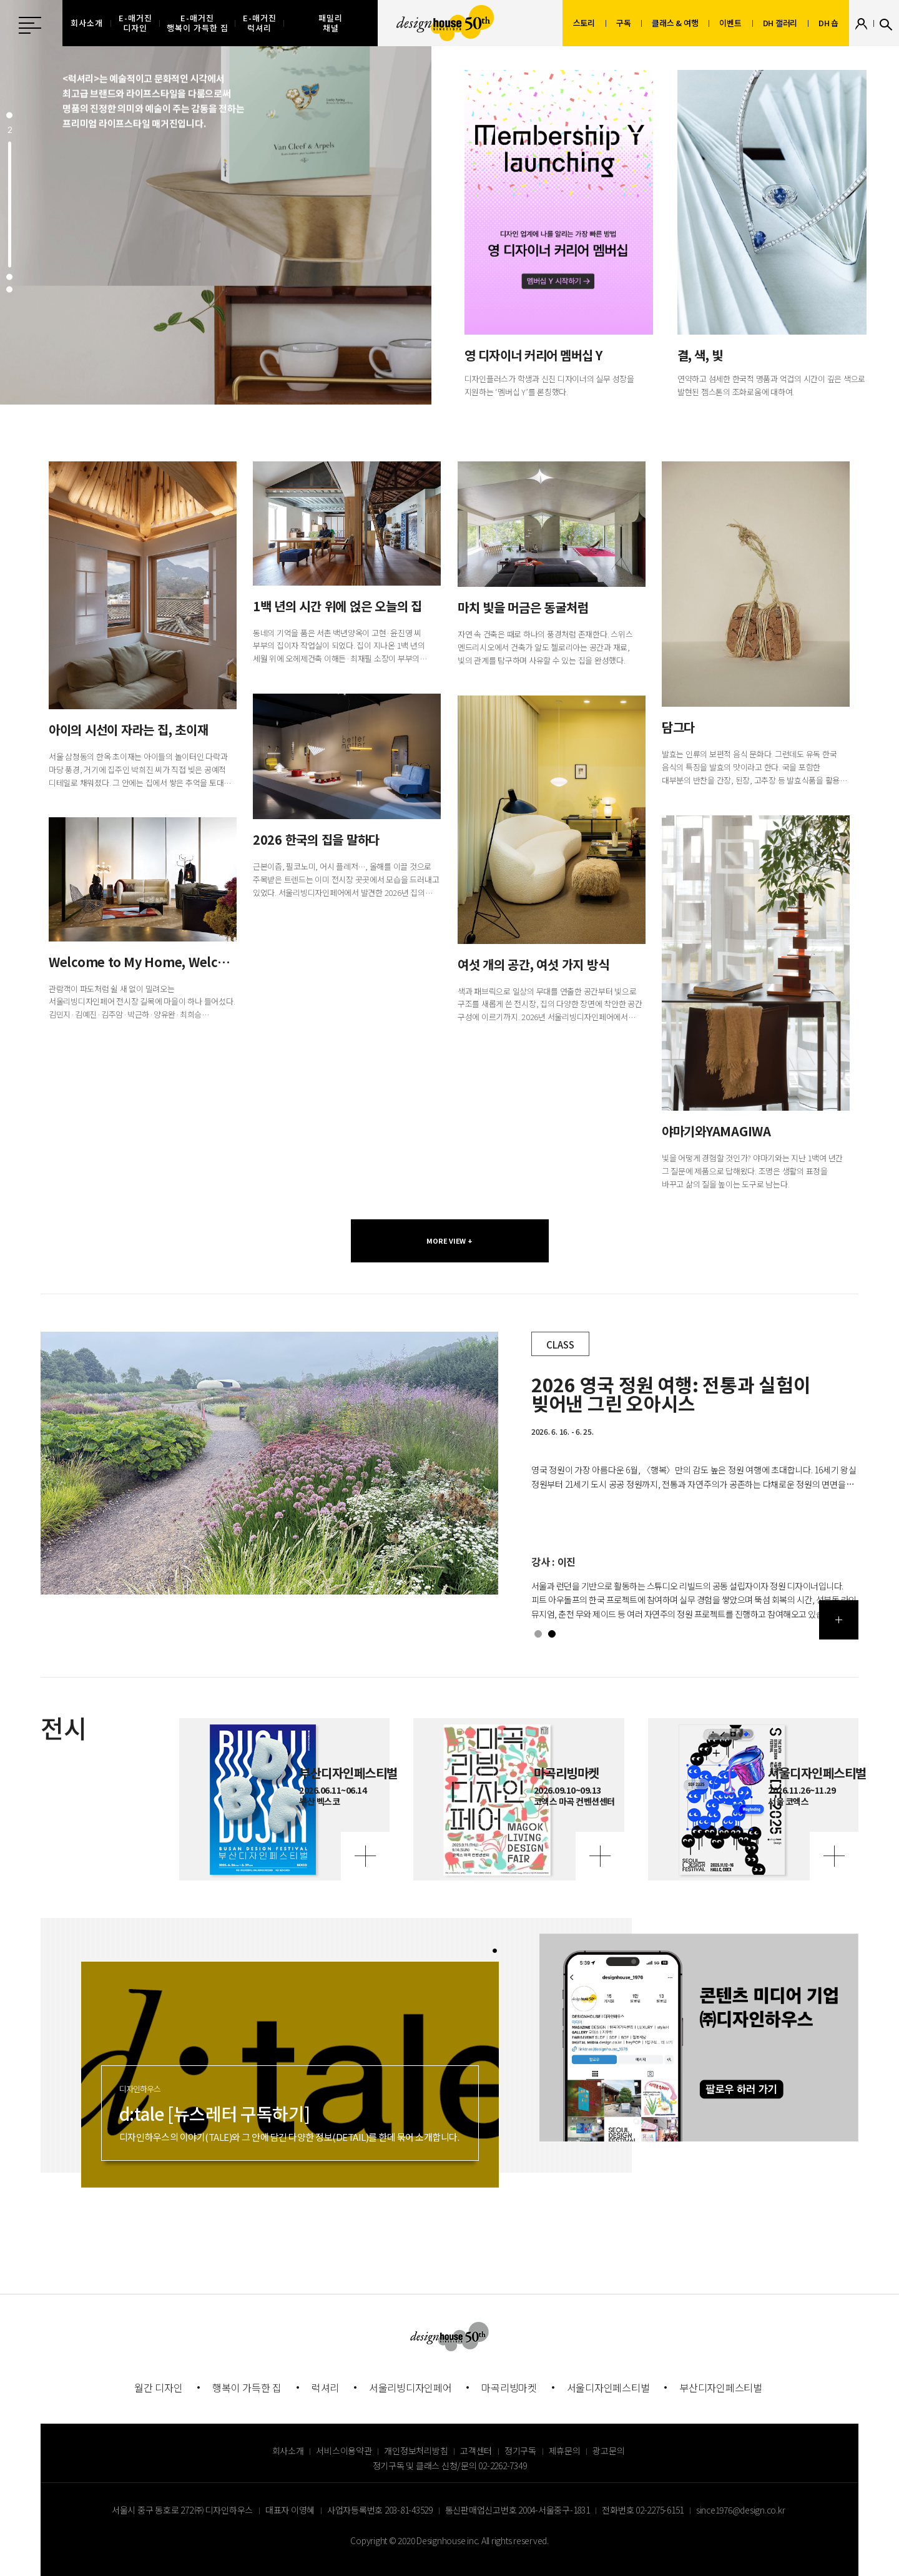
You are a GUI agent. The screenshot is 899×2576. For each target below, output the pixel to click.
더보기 (838, 1619)
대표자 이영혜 (290, 2509)
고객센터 (476, 2450)
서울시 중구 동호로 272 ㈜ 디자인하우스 (182, 2509)
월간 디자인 (158, 2387)
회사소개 (288, 2450)
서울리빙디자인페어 (410, 2387)
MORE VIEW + (449, 1241)
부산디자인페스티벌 (720, 2387)
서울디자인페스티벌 (608, 2387)
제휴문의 (565, 2450)
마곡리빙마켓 (509, 2387)
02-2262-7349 (502, 2465)
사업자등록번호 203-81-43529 (380, 2509)
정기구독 (520, 2450)
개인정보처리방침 (416, 2450)
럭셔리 (325, 2387)
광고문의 (608, 2450)
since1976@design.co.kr (740, 2509)
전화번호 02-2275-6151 (643, 2509)
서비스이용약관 (343, 2450)
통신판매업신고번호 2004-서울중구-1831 (517, 2509)
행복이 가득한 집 (247, 2387)
